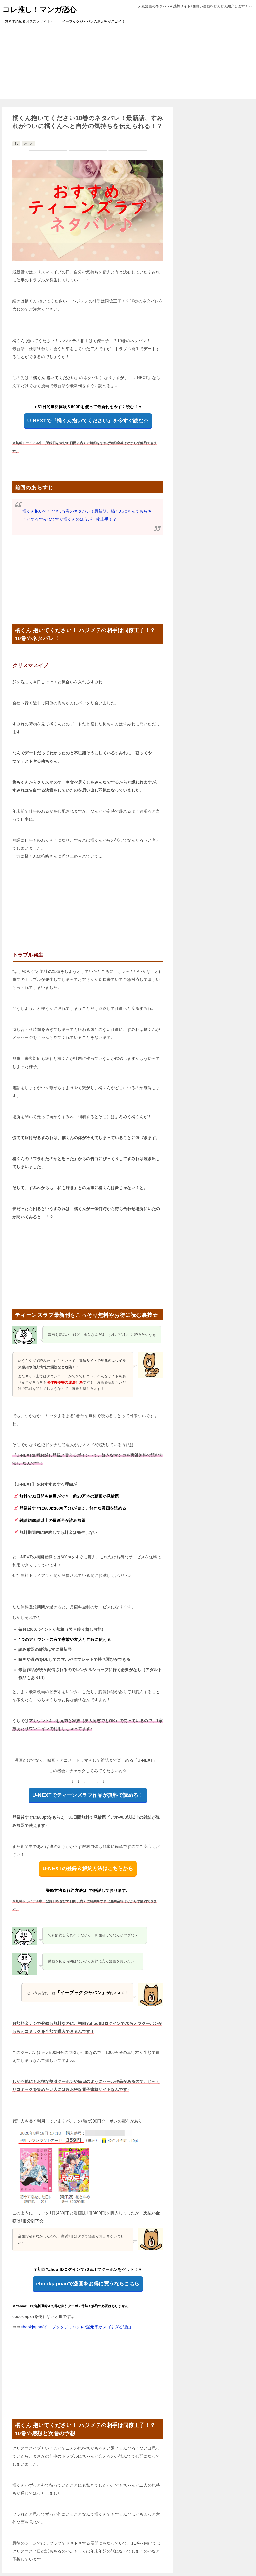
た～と (28, 143)
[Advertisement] (128, 64)
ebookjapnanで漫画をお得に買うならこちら (88, 2283)
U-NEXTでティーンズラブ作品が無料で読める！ (88, 1795)
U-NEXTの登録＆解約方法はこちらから (88, 1868)
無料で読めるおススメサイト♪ (28, 21)
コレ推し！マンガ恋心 (40, 8)
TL (16, 143)
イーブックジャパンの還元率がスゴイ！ (93, 21)
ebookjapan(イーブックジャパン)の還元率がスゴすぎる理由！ (78, 2327)
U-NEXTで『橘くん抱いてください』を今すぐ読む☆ (88, 420)
